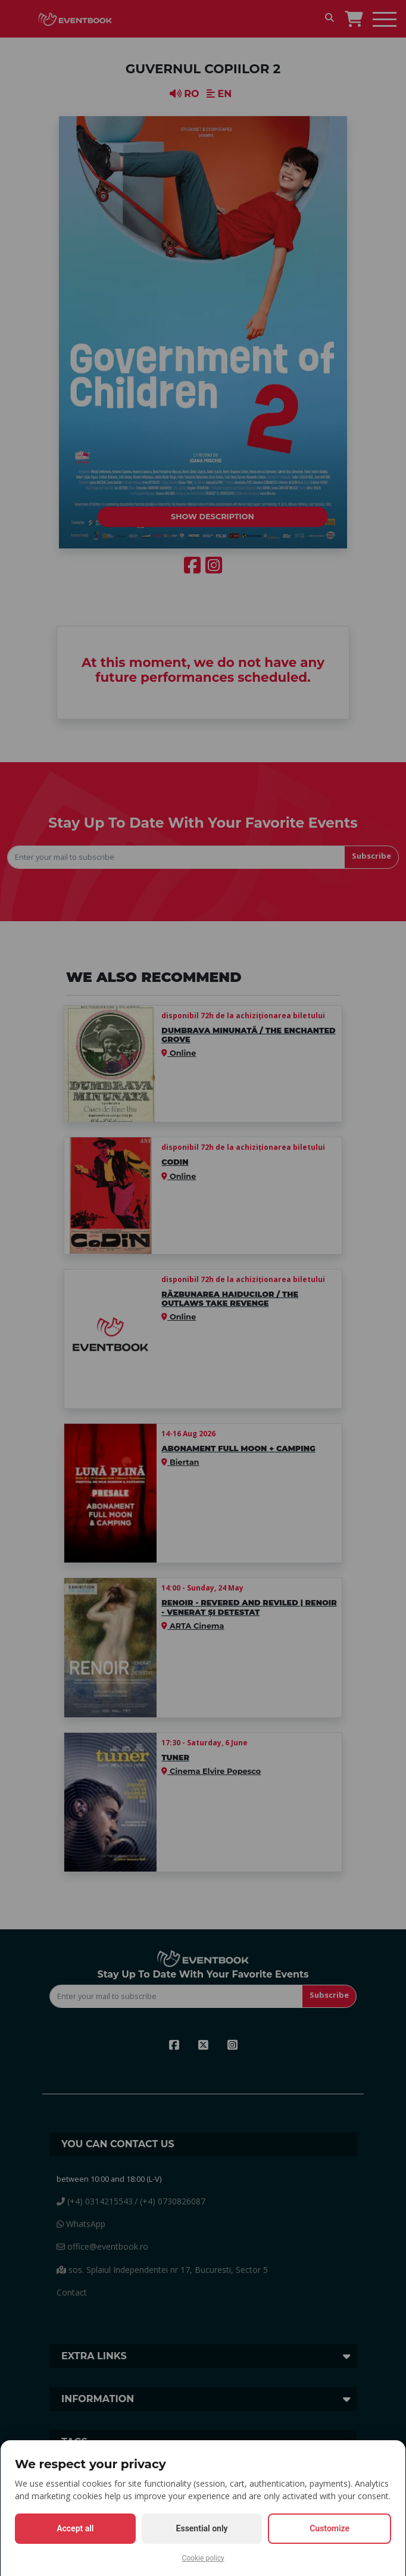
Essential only (202, 2528)
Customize (329, 2528)
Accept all (75, 2528)
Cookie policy (203, 2558)
